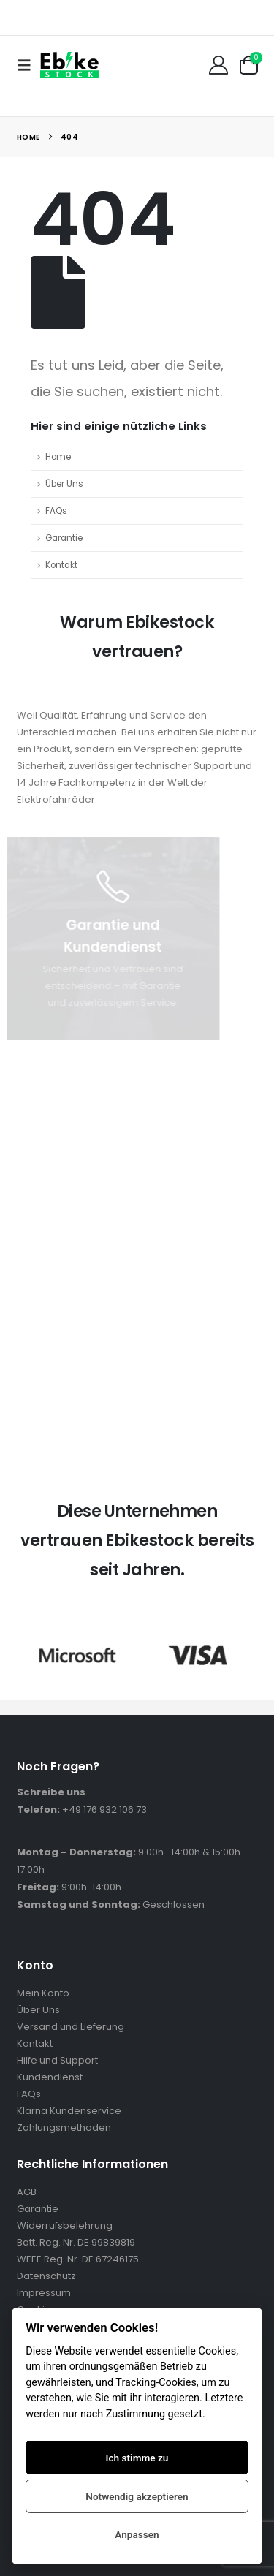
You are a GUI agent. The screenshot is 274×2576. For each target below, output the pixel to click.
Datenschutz (46, 2276)
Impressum (44, 2293)
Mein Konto (43, 1993)
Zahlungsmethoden (64, 2127)
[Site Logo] (69, 64)
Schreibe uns (51, 1792)
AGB (27, 2192)
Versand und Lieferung (70, 2027)
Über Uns (64, 484)
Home (58, 457)
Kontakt (61, 565)
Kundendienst (50, 2077)
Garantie (64, 538)
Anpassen (137, 2534)
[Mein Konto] (218, 65)
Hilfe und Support (57, 2060)
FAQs (56, 511)
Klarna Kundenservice (69, 2111)
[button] (28, 65)
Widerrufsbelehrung (65, 2225)
